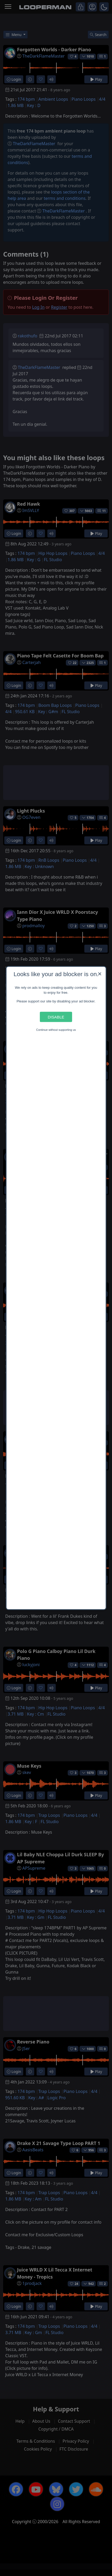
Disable (56, 1017)
